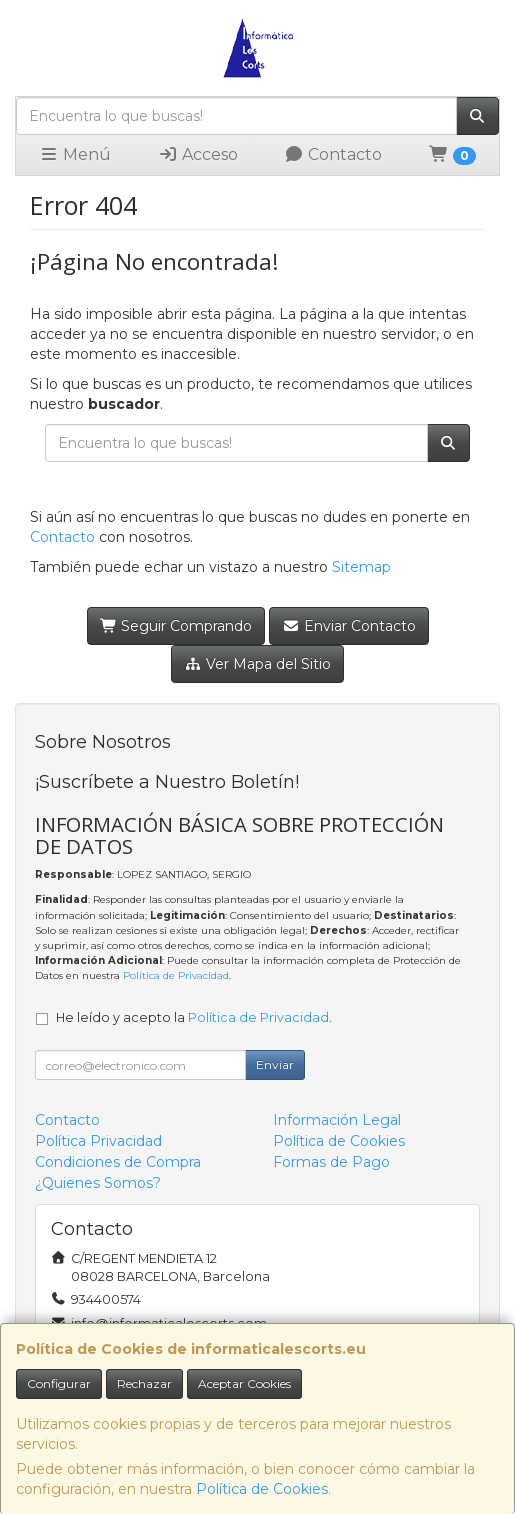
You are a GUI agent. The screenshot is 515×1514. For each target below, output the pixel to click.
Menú (75, 154)
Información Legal (337, 1120)
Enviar (275, 1064)
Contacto (333, 154)
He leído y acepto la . (194, 1017)
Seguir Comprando (176, 626)
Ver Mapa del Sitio (257, 664)
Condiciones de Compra (118, 1162)
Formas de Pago (331, 1162)
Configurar (59, 1383)
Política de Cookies (262, 1489)
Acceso (198, 154)
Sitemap (361, 567)
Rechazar (144, 1383)
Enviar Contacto (349, 626)
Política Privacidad (98, 1141)
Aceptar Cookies (244, 1383)
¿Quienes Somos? (98, 1183)
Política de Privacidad (176, 975)
